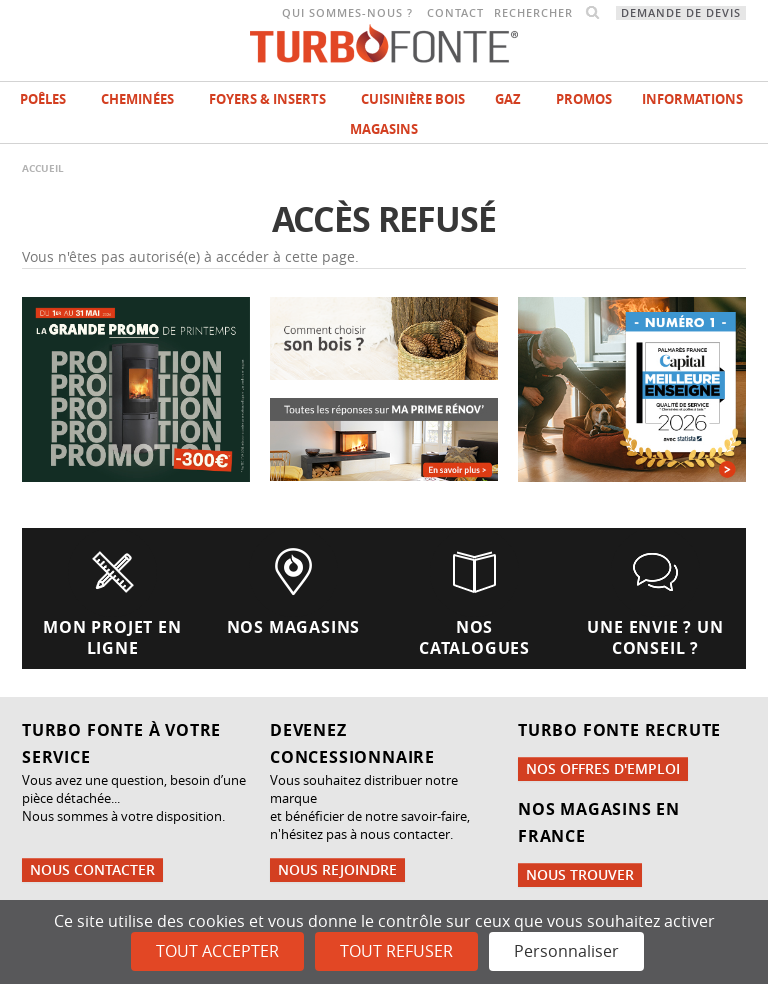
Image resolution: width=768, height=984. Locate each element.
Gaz (508, 99)
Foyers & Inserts (267, 99)
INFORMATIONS (692, 99)
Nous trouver (580, 874)
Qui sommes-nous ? (347, 13)
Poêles (43, 99)
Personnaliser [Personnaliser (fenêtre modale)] (566, 951)
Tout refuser (396, 951)
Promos (584, 99)
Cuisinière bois (413, 99)
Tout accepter (217, 951)
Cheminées (137, 99)
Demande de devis (681, 13)
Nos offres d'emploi (603, 768)
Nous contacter (92, 869)
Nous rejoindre (337, 869)
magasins (384, 129)
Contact (455, 13)
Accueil (43, 168)
